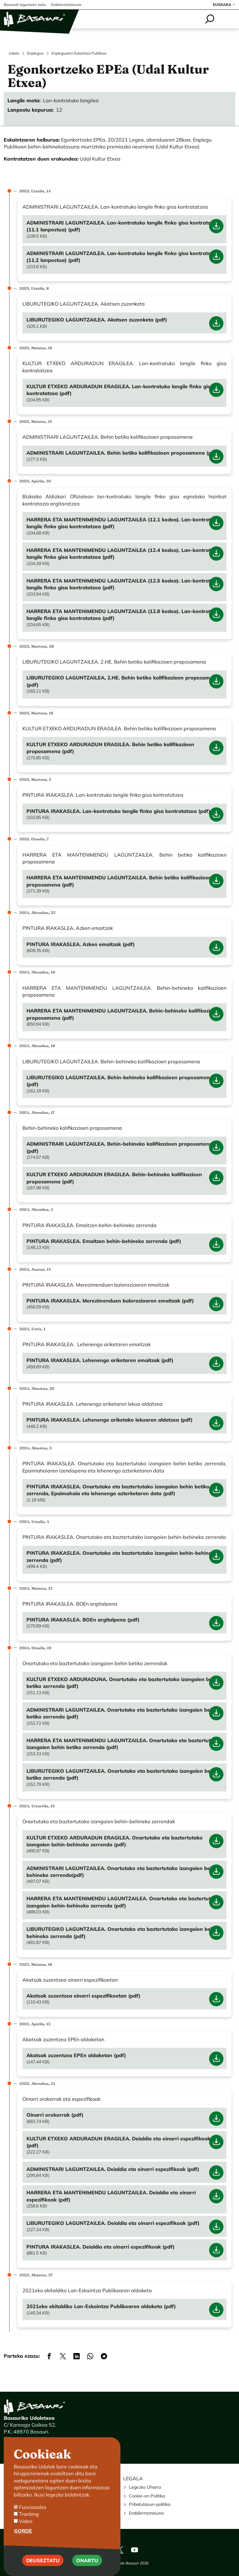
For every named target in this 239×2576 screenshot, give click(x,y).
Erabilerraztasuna (146, 2513)
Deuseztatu (42, 2560)
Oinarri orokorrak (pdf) (54, 2115)
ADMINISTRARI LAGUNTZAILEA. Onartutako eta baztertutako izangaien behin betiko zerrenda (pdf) (122, 1713)
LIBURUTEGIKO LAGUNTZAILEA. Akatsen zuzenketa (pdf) (96, 320)
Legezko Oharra (145, 2487)
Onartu (87, 2560)
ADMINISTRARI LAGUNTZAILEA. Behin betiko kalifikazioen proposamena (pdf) (122, 453)
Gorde (23, 2531)
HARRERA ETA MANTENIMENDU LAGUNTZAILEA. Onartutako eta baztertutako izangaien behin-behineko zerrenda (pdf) (123, 1901)
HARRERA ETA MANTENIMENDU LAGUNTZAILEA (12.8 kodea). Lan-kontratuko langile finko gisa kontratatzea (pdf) (123, 614)
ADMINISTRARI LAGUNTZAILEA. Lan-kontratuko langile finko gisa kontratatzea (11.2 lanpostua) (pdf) (123, 256)
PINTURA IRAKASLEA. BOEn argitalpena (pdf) (82, 1620)
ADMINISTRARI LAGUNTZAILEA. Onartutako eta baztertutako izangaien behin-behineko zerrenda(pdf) (123, 1871)
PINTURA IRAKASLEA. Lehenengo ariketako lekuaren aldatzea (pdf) (109, 1420)
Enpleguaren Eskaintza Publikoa (78, 53)
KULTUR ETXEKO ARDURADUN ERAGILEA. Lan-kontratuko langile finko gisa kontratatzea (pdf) (119, 389)
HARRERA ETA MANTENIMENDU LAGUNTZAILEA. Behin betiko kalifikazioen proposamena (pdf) (118, 880)
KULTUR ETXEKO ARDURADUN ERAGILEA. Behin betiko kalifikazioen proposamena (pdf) (110, 747)
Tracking (29, 2514)
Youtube (134, 2550)
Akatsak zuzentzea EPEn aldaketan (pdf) (76, 2055)
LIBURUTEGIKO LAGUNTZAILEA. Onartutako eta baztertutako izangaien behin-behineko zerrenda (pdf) (123, 1932)
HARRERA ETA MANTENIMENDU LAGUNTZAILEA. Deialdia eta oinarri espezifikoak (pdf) (111, 2195)
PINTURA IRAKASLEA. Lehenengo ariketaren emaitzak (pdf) (99, 1360)
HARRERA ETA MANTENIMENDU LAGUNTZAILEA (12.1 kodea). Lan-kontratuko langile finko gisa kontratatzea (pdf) (123, 522)
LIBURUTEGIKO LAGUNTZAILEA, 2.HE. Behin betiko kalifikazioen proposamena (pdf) (122, 681)
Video (25, 2521)
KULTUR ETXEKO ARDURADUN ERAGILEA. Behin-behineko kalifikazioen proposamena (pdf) (114, 1177)
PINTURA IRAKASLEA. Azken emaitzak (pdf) (80, 944)
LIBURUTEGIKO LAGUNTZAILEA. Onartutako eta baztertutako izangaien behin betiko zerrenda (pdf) (122, 1774)
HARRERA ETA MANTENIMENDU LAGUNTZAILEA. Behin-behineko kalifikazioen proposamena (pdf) (122, 1014)
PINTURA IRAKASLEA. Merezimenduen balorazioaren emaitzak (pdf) (110, 1301)
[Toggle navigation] (227, 19)
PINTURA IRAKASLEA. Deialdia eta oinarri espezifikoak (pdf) (100, 2247)
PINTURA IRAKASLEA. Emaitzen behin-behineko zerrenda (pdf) (103, 1241)
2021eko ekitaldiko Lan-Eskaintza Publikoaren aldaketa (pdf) (101, 2306)
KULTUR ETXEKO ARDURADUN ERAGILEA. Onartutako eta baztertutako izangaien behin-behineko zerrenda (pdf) (114, 1841)
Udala (14, 53)
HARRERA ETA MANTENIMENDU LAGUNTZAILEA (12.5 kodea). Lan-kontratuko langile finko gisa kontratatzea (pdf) (123, 584)
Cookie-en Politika (147, 2496)
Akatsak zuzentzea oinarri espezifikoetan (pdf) (83, 1996)
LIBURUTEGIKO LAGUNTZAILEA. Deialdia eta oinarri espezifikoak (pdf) (112, 2223)
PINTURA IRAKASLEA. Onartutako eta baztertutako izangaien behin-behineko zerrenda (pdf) (121, 1556)
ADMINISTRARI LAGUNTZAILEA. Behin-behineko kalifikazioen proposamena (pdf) (119, 1147)
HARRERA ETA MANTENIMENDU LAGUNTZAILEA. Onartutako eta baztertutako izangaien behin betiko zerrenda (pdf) (123, 1743)
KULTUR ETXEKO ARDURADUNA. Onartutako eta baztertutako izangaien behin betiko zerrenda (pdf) (122, 1682)
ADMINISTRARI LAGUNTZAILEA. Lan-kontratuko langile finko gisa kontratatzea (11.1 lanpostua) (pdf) (123, 226)
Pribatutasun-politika (149, 2504)
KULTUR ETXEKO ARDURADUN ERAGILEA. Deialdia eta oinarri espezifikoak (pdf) (118, 2141)
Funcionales (32, 2507)
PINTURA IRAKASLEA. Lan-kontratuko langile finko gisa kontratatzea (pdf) (118, 811)
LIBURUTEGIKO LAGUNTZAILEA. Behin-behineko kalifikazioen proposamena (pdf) (119, 1080)
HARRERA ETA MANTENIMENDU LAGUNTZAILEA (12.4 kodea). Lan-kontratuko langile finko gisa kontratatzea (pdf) (123, 553)
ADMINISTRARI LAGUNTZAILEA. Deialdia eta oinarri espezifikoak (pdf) (112, 2169)
